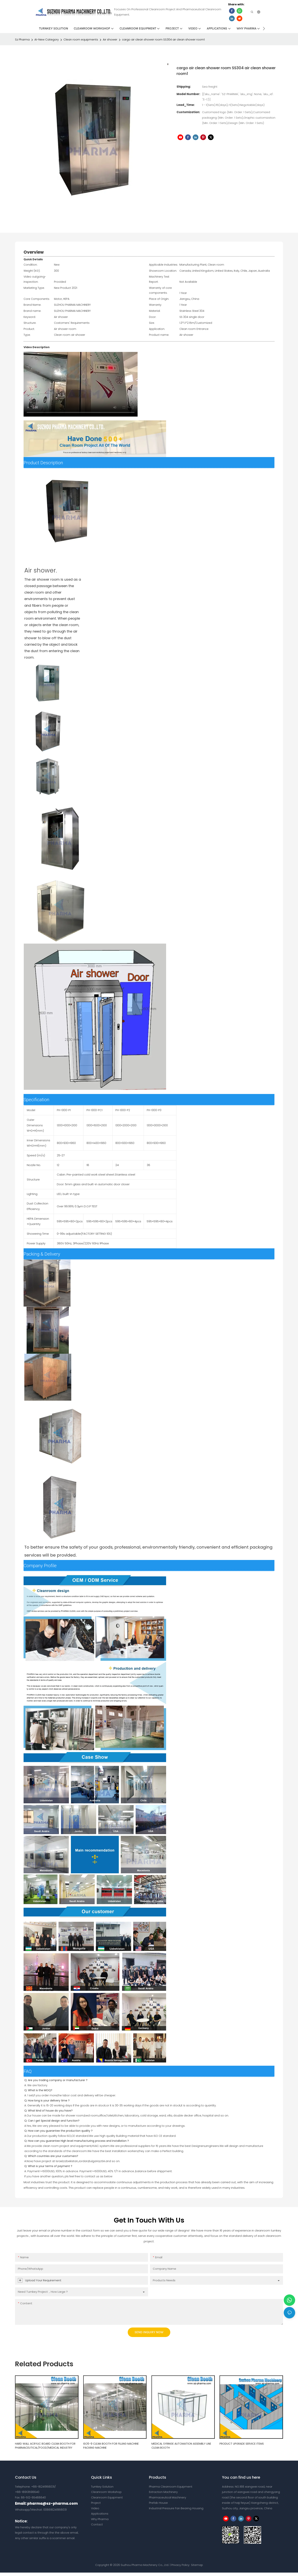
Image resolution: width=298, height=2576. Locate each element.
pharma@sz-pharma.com (52, 2503)
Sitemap (196, 2565)
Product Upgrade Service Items (242, 2444)
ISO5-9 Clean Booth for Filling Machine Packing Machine (111, 2446)
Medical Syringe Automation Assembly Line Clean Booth (181, 2446)
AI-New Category (46, 39)
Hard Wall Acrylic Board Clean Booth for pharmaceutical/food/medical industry (45, 2446)
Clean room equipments (80, 39)
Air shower (110, 39)
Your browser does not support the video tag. (81, 384)
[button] (264, 28)
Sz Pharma (22, 39)
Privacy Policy (180, 2565)
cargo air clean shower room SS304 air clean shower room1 (163, 39)
